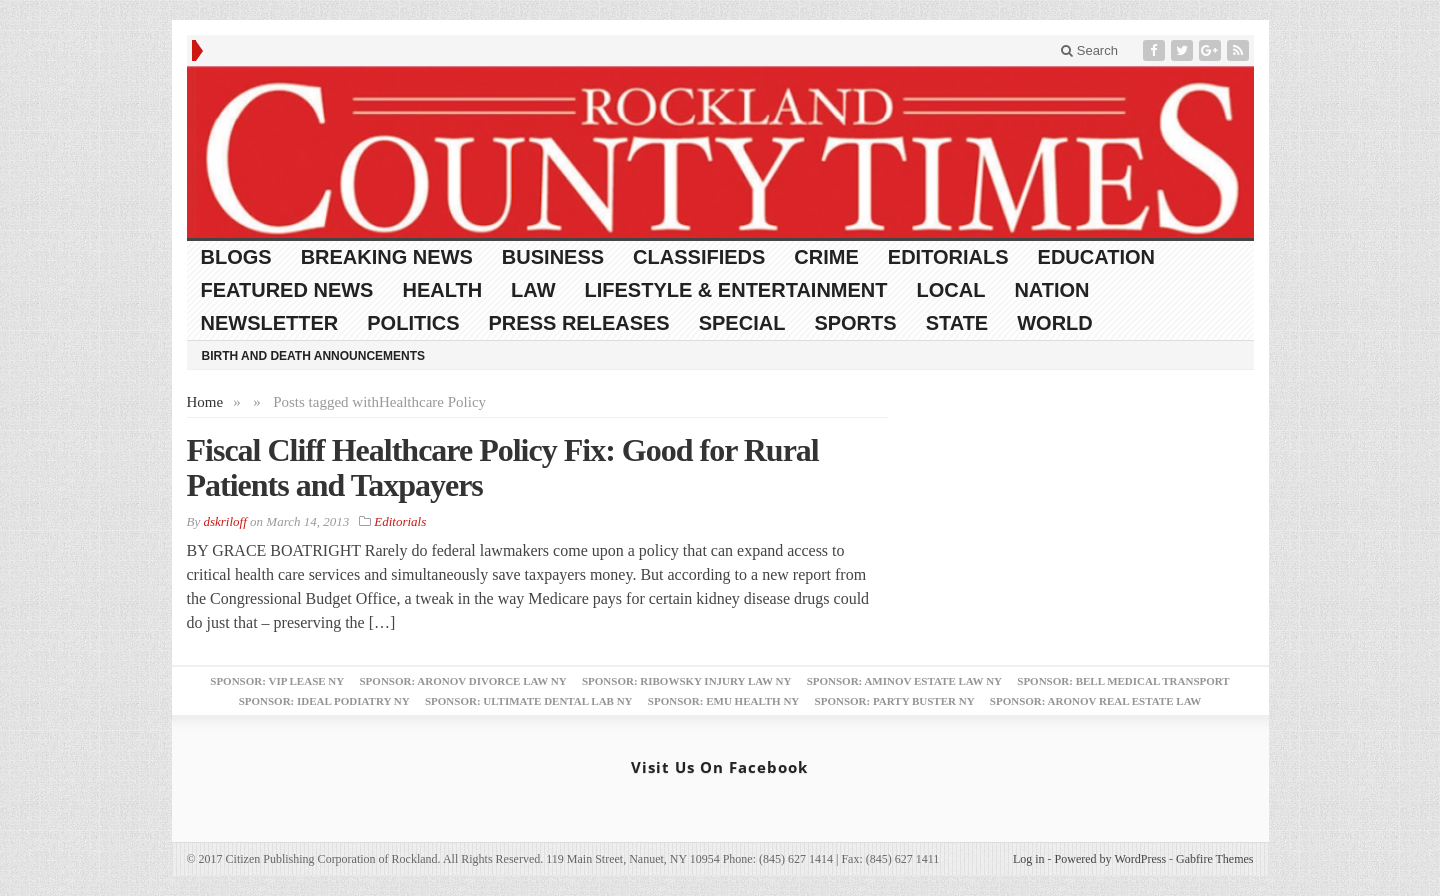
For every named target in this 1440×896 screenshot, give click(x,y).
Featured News (287, 290)
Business (553, 257)
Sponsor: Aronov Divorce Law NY (462, 681)
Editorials (948, 257)
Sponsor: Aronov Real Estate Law (1096, 701)
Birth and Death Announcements (314, 356)
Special (742, 323)
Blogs (236, 257)
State (957, 323)
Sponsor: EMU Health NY (723, 701)
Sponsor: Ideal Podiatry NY (324, 701)
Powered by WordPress (1110, 859)
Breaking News (387, 257)
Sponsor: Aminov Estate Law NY (904, 681)
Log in (1029, 859)
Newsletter (270, 323)
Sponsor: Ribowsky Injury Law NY (686, 681)
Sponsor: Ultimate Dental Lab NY (529, 701)
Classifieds (699, 257)
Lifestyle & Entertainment (736, 290)
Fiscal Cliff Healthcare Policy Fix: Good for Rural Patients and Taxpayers (503, 467)
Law (533, 290)
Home (205, 402)
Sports (855, 323)
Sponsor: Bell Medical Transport (1123, 681)
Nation (1051, 290)
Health (442, 290)
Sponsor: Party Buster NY (895, 701)
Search (1089, 50)
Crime (826, 257)
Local (951, 290)
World (1055, 323)
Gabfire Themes (1214, 859)
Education (1096, 257)
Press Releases (579, 323)
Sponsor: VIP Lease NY (277, 681)
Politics (413, 323)
